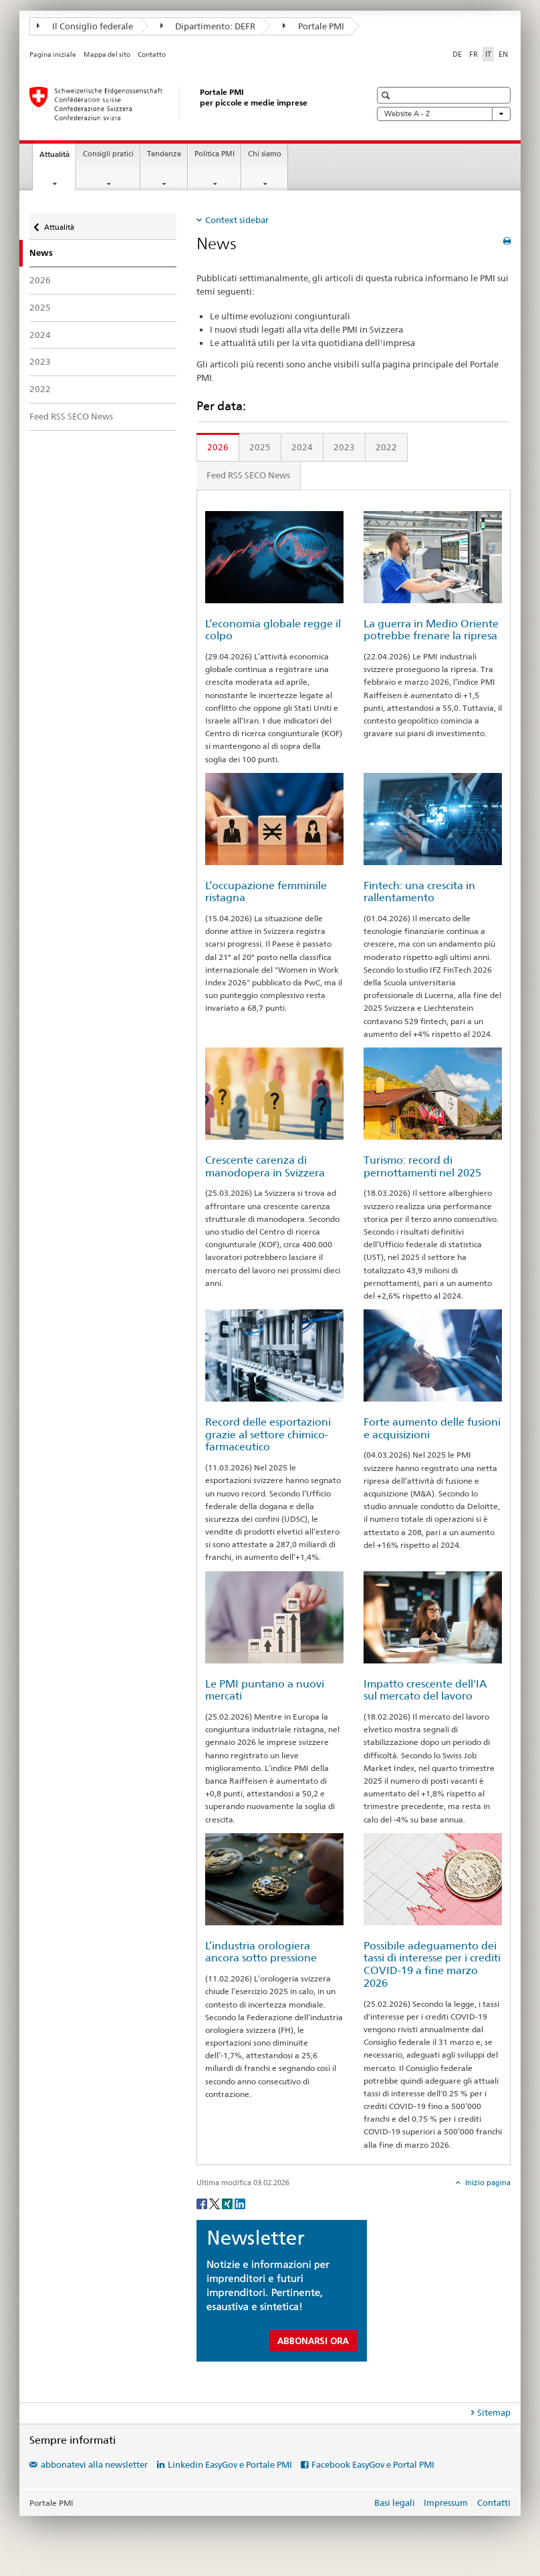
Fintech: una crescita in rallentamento (419, 892)
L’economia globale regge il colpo (273, 630)
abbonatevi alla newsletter (94, 2464)
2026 (40, 280)
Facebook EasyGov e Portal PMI (372, 2464)
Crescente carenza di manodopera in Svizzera (265, 1166)
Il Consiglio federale (85, 26)
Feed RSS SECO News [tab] (248, 475)
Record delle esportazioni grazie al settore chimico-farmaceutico (268, 1434)
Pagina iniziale (52, 54)
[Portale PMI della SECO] (186, 103)
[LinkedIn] (240, 2203)
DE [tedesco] (457, 54)
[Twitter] (215, 2203)
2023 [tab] (344, 447)
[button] (387, 95)
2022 (40, 388)
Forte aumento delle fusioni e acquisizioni (432, 1428)
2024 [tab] (302, 447)
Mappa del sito (107, 54)
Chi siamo (264, 154)
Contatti (494, 2502)
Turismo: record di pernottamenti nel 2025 (422, 1166)
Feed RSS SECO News (71, 416)
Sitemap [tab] (494, 2412)
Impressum (446, 2502)
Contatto (152, 54)
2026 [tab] (218, 447)
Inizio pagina (487, 2182)
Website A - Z (443, 114)
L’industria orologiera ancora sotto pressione (261, 1952)
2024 (40, 334)
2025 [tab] (260, 447)
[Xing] (228, 2203)
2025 (40, 307)
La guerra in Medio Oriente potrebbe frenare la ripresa (431, 630)
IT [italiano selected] (488, 54)
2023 (40, 361)
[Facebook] (202, 2203)
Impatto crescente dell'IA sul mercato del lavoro (425, 1690)
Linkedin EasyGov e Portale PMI (230, 2464)
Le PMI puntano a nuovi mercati (264, 1690)
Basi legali (394, 2502)
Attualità (57, 158)
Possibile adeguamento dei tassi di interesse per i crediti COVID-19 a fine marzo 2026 (432, 1964)
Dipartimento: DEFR (208, 26)
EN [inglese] (503, 54)
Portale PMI (313, 26)
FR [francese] (473, 54)
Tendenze (164, 154)
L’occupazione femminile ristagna (266, 892)
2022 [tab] (386, 447)
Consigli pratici (108, 154)
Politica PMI (214, 154)
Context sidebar (237, 219)
